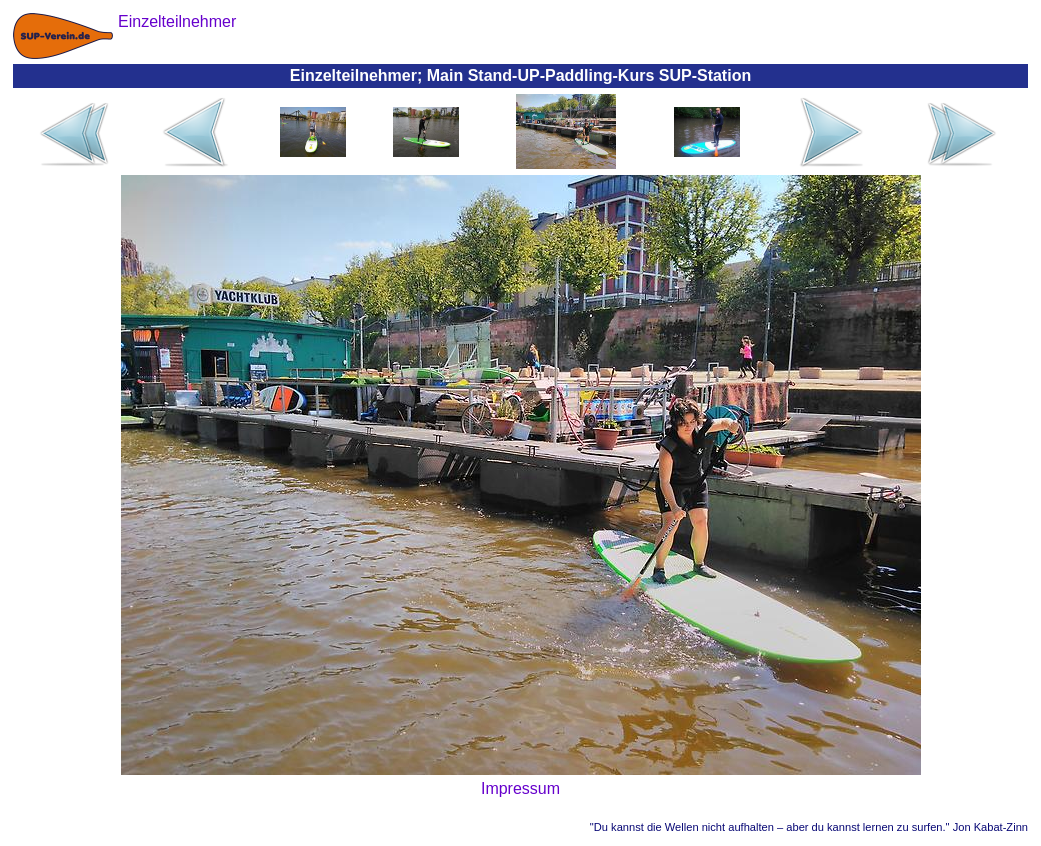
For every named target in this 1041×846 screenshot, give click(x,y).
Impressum (520, 788)
